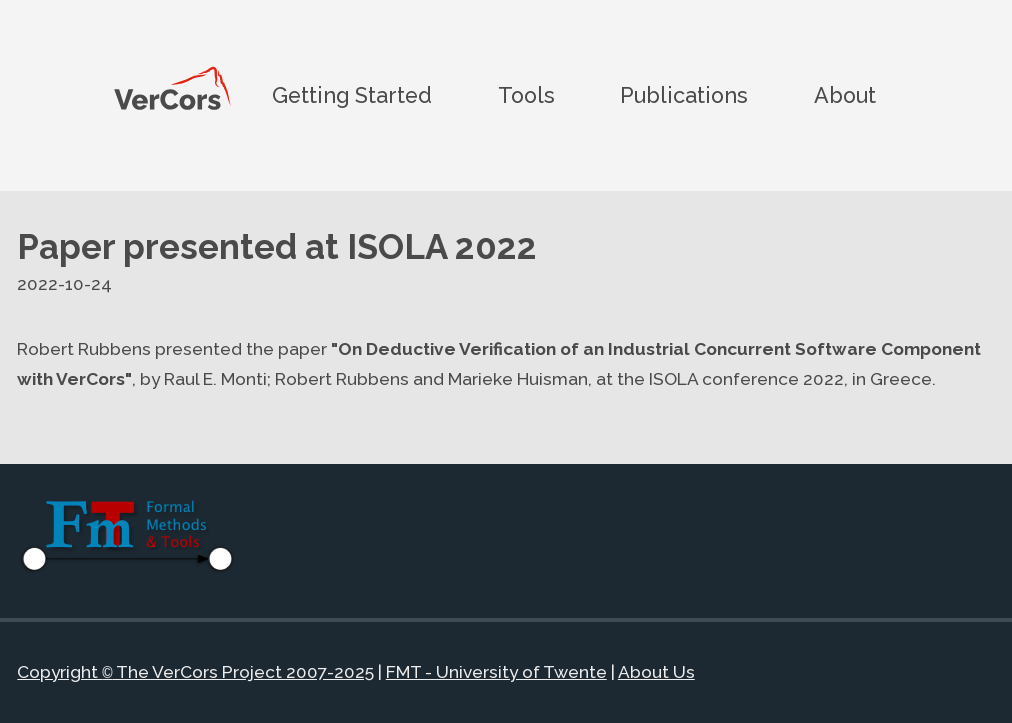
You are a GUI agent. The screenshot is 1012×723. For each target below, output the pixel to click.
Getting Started (352, 94)
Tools (526, 94)
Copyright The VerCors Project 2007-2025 (195, 673)
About (845, 94)
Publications (684, 94)
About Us (656, 673)
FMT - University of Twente (496, 673)
